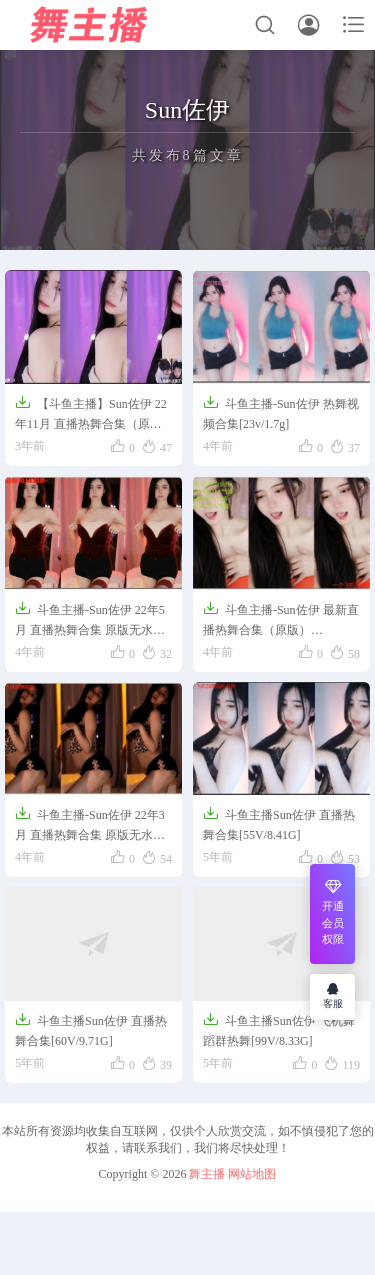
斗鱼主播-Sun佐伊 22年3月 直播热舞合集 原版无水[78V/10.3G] (90, 826)
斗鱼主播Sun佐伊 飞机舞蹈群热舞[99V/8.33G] (279, 1029)
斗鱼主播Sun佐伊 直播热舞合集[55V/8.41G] (279, 823)
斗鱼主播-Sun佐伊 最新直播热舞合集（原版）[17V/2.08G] (281, 621)
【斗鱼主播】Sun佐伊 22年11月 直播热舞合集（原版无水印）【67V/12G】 (91, 415)
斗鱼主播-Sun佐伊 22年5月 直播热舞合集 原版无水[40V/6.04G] (90, 621)
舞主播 (207, 1174)
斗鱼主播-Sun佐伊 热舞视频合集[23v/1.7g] (281, 412)
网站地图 (252, 1174)
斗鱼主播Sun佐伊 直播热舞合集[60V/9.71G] (91, 1029)
